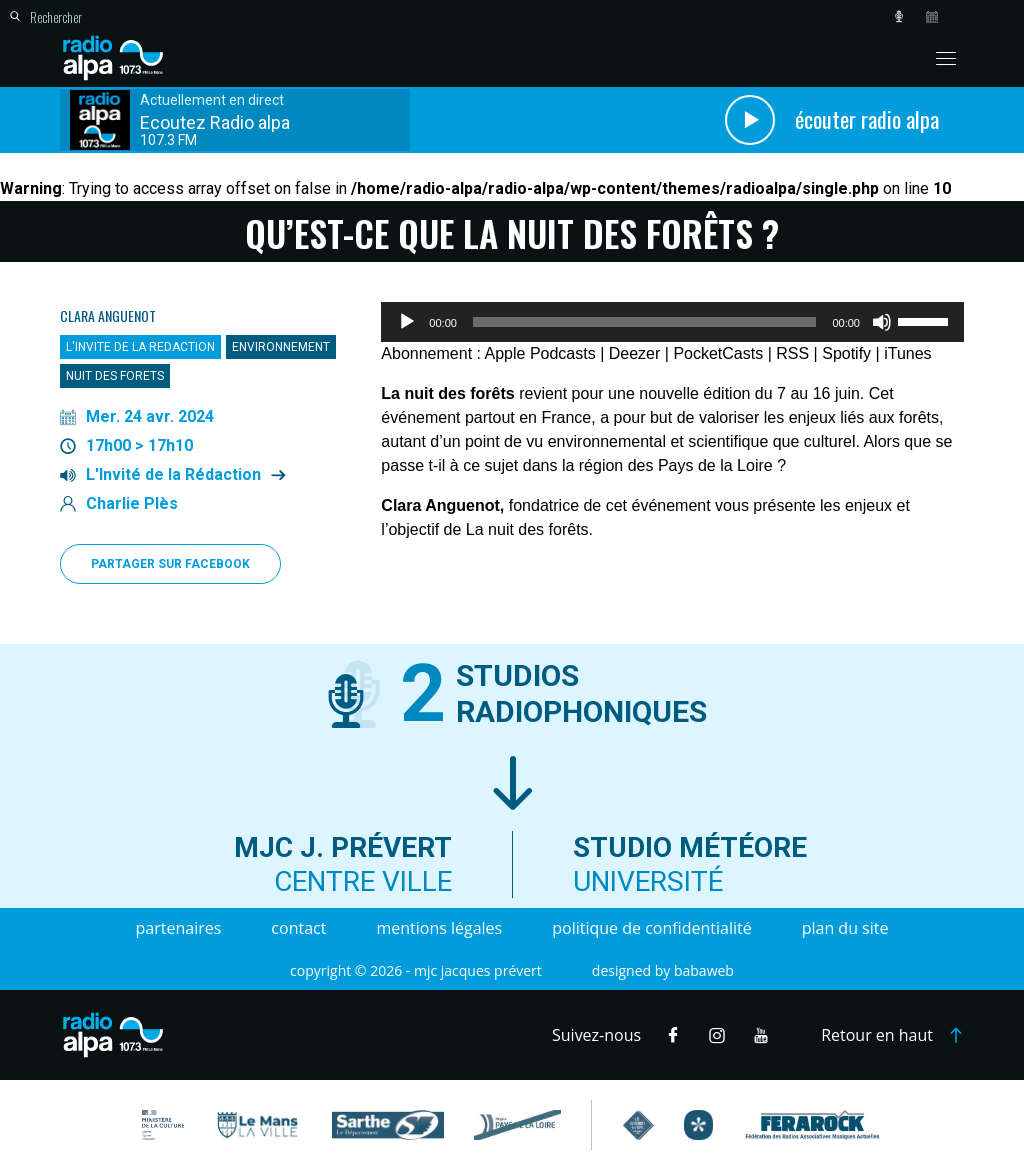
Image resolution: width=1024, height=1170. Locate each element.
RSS (792, 353)
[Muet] (882, 322)
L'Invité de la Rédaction (173, 475)
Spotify (846, 353)
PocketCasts (718, 353)
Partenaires (179, 928)
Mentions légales (439, 928)
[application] (672, 322)
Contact (298, 928)
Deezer (635, 353)
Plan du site (845, 928)
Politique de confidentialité (651, 928)
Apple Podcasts (540, 353)
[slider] (645, 322)
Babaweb (704, 970)
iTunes (907, 353)
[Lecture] (407, 322)
